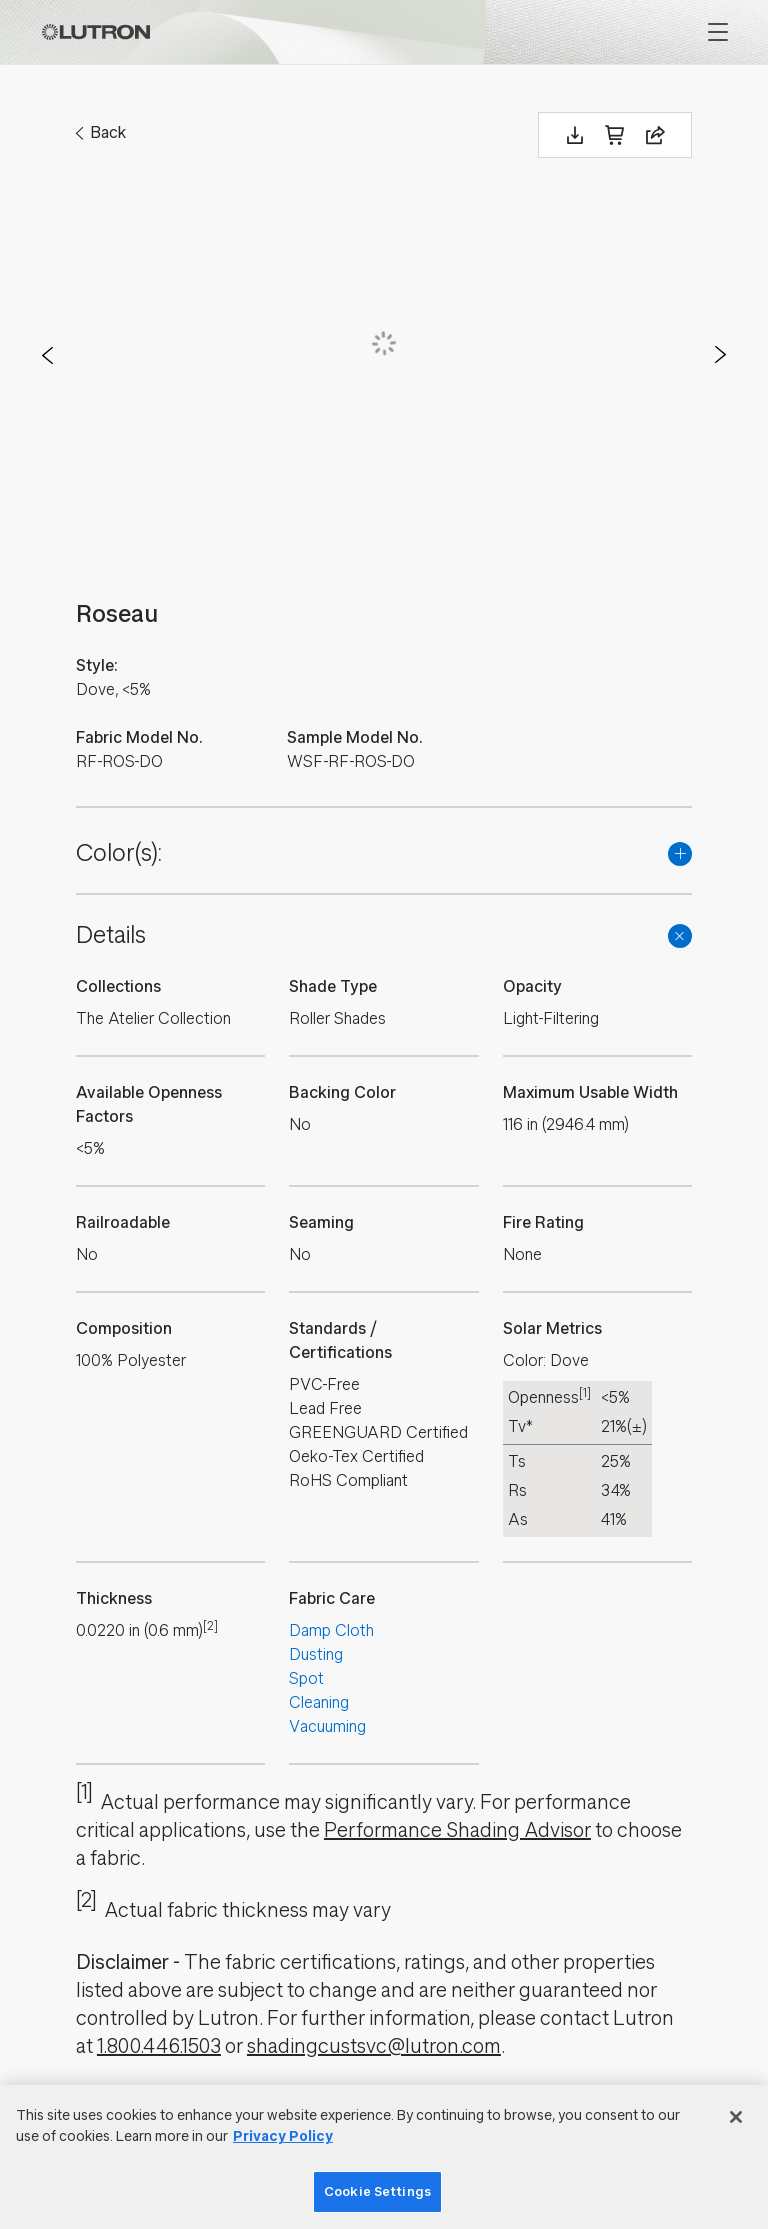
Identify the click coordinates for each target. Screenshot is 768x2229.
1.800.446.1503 (159, 2046)
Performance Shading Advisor (457, 1830)
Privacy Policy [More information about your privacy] (283, 2136)
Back (108, 132)
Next (720, 355)
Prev (48, 355)
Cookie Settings (377, 2191)
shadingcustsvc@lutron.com (374, 2046)
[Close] (736, 2117)
